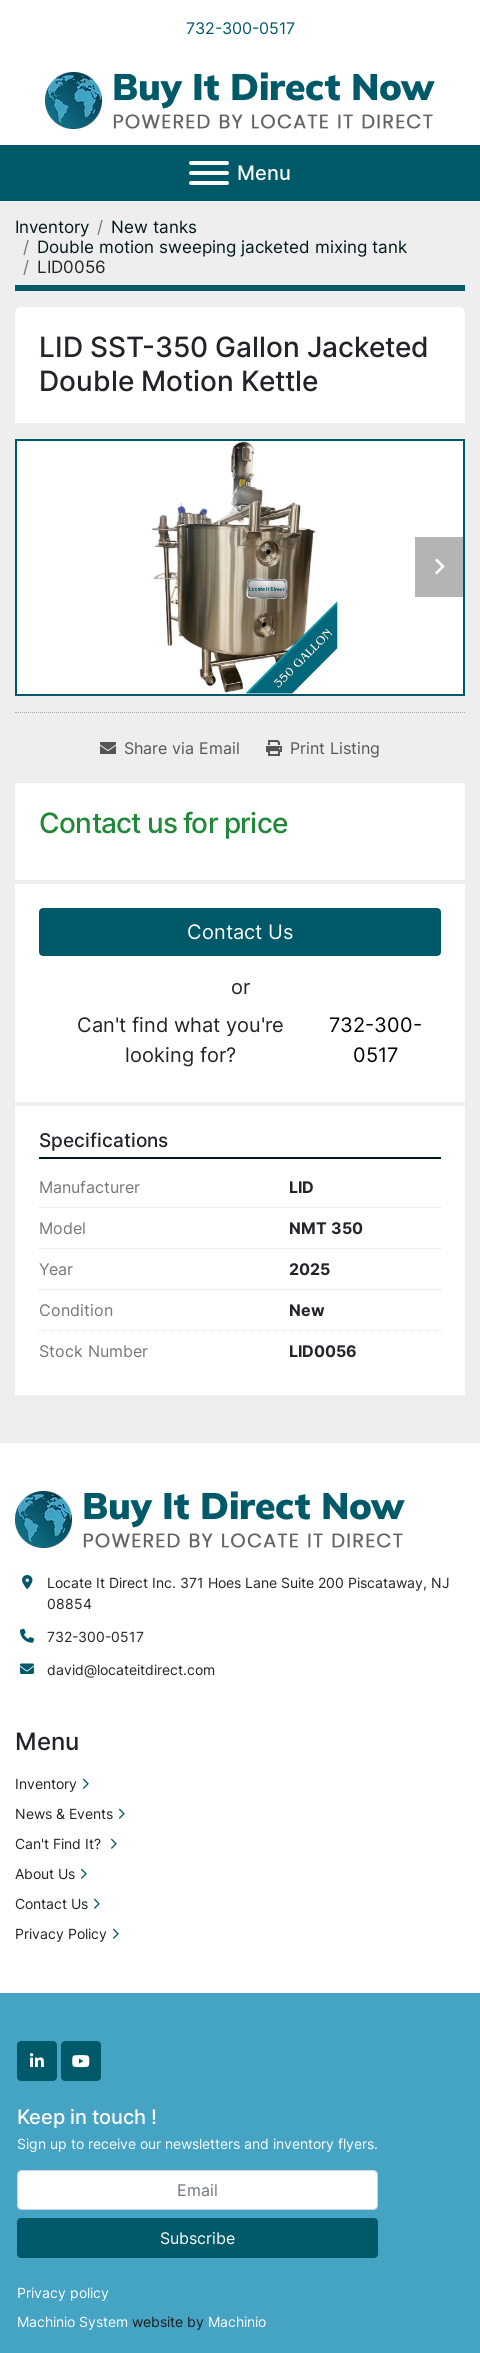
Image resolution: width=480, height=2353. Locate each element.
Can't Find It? (60, 1843)
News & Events (64, 1813)
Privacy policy (63, 2292)
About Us (45, 1873)
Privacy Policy (61, 1933)
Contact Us (240, 932)
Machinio (237, 2321)
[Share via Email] (170, 748)
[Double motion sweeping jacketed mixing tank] (222, 247)
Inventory (46, 1783)
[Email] (197, 2190)
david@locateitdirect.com (131, 1669)
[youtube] (81, 2061)
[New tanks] (154, 227)
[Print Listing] (323, 748)
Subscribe (197, 2238)
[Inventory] (52, 227)
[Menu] (209, 173)
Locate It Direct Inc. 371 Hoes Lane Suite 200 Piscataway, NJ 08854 (248, 1593)
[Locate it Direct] (210, 1517)
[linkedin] (37, 2061)
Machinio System (72, 2321)
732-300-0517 (240, 28)
